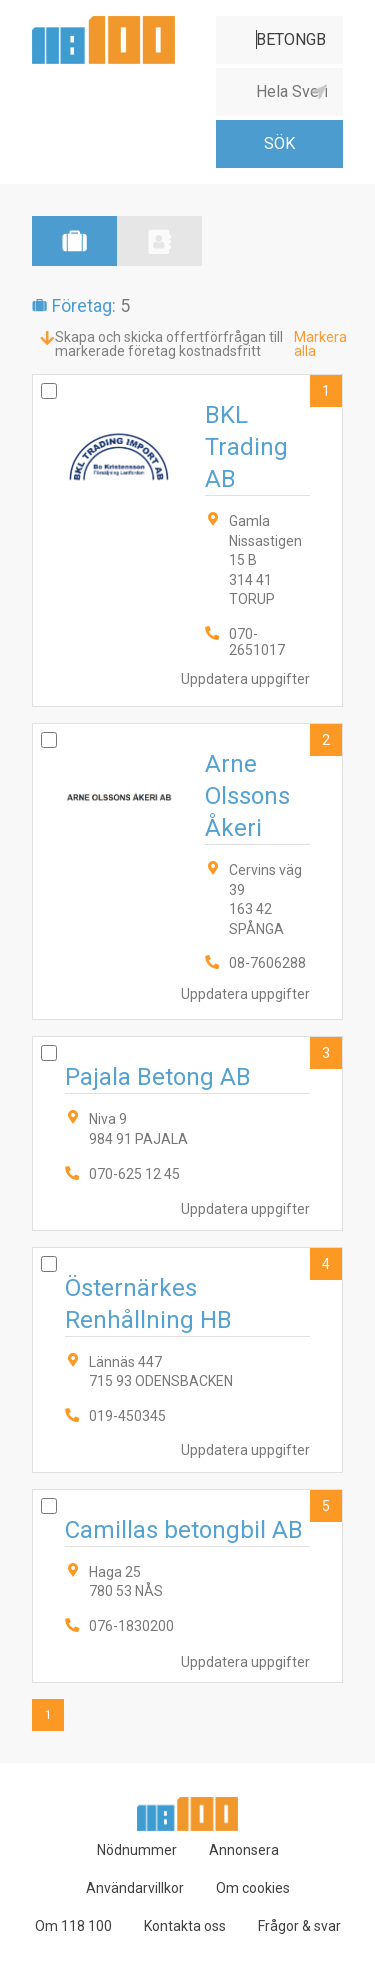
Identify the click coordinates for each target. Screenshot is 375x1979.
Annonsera (244, 1850)
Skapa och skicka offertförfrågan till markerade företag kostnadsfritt (169, 344)
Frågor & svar (299, 1926)
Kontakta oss (185, 1926)
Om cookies (253, 1888)
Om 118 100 (73, 1926)
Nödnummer (137, 1850)
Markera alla (320, 344)
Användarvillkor (135, 1888)
